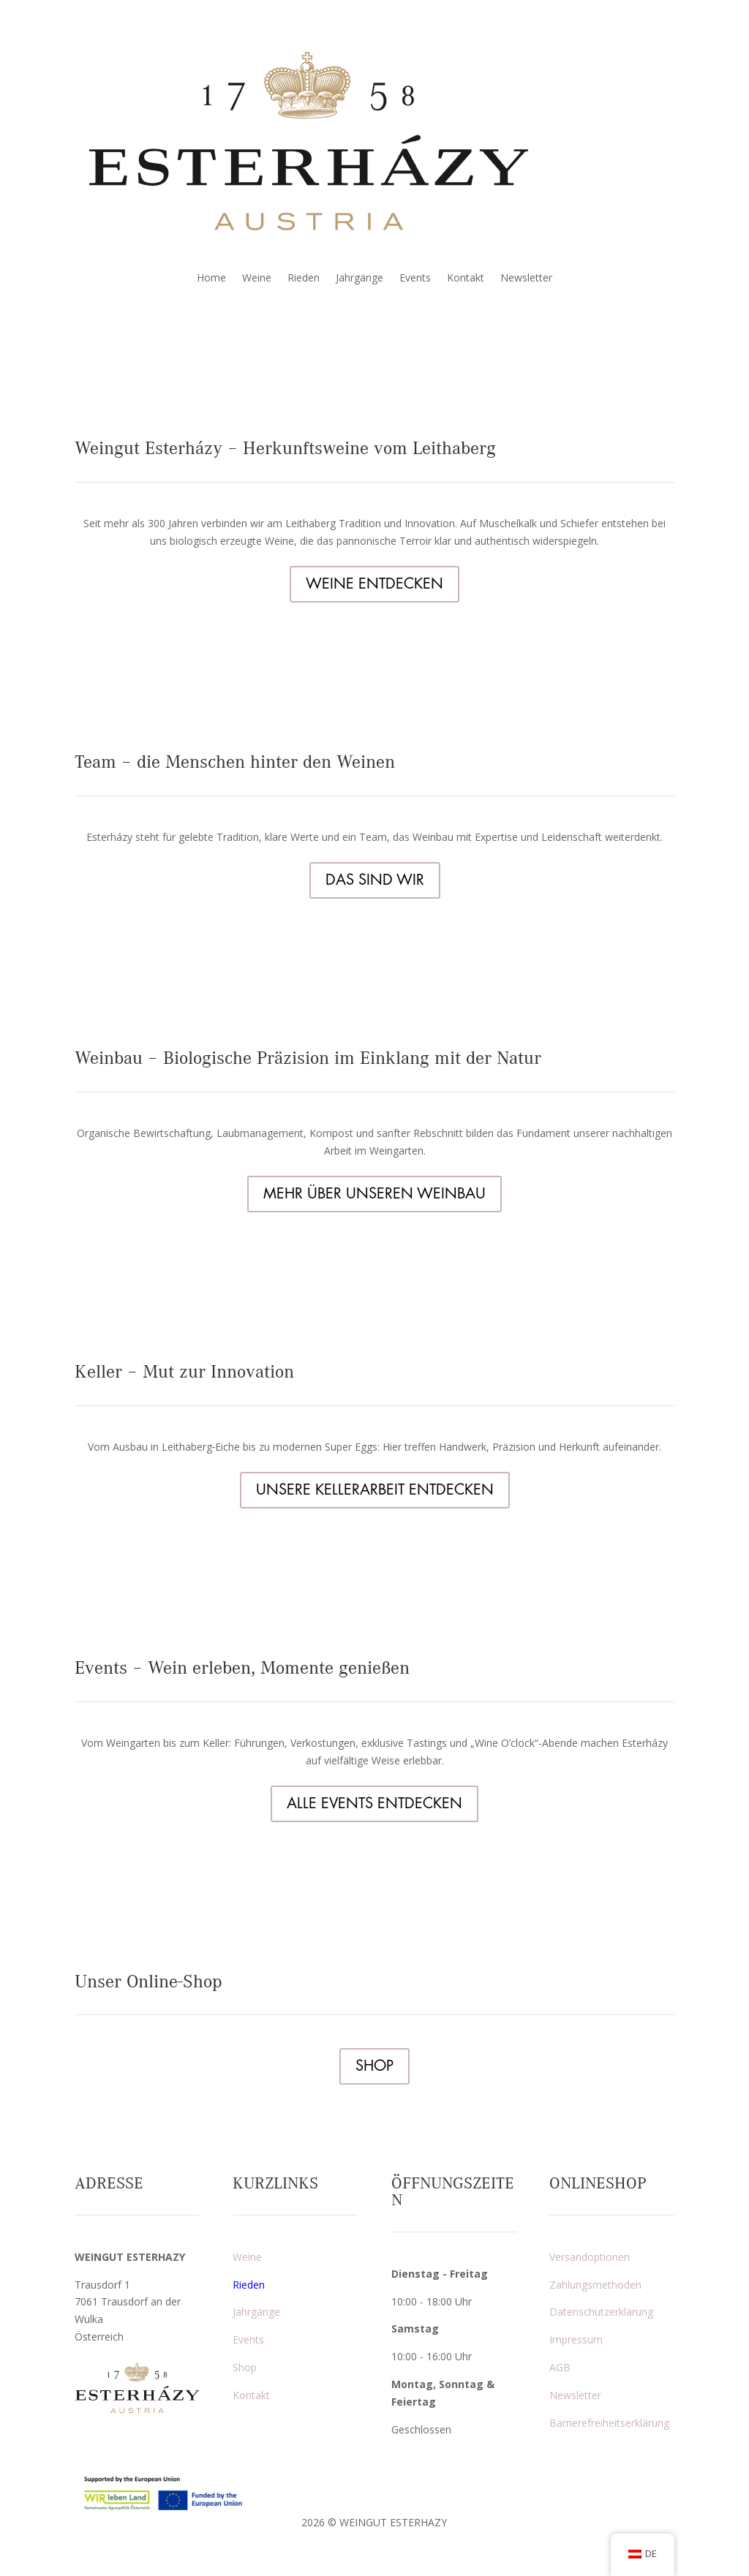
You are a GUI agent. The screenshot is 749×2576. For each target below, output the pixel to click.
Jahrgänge (359, 278)
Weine (256, 278)
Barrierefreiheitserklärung (609, 2423)
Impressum (576, 2339)
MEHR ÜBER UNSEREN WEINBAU (374, 1193)
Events (415, 278)
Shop (245, 2367)
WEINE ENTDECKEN (374, 584)
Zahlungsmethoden (595, 2285)
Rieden (303, 278)
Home (211, 278)
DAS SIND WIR (374, 880)
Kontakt (465, 278)
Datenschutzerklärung (601, 2312)
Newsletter (526, 278)
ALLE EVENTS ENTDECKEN (374, 1803)
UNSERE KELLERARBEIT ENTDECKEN (375, 1489)
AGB (560, 2367)
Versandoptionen (589, 2257)
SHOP (374, 2066)
